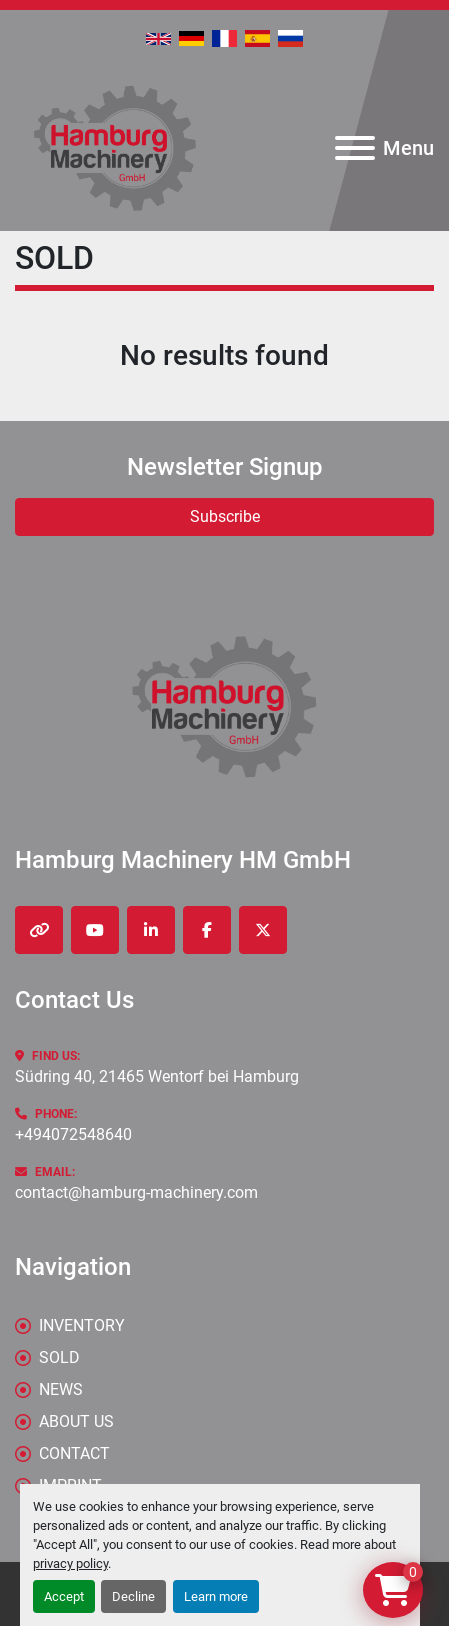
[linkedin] (151, 930)
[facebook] (207, 930)
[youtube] (95, 930)
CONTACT (74, 1453)
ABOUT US (76, 1421)
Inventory (82, 1325)
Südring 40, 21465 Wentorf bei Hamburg (157, 1076)
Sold (59, 1357)
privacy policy (70, 1563)
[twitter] (263, 930)
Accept (64, 1596)
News (61, 1389)
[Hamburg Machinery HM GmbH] (224, 705)
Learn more (216, 1596)
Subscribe (225, 516)
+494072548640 (73, 1134)
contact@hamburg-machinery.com (136, 1192)
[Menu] (355, 148)
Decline (133, 1596)
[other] (39, 930)
